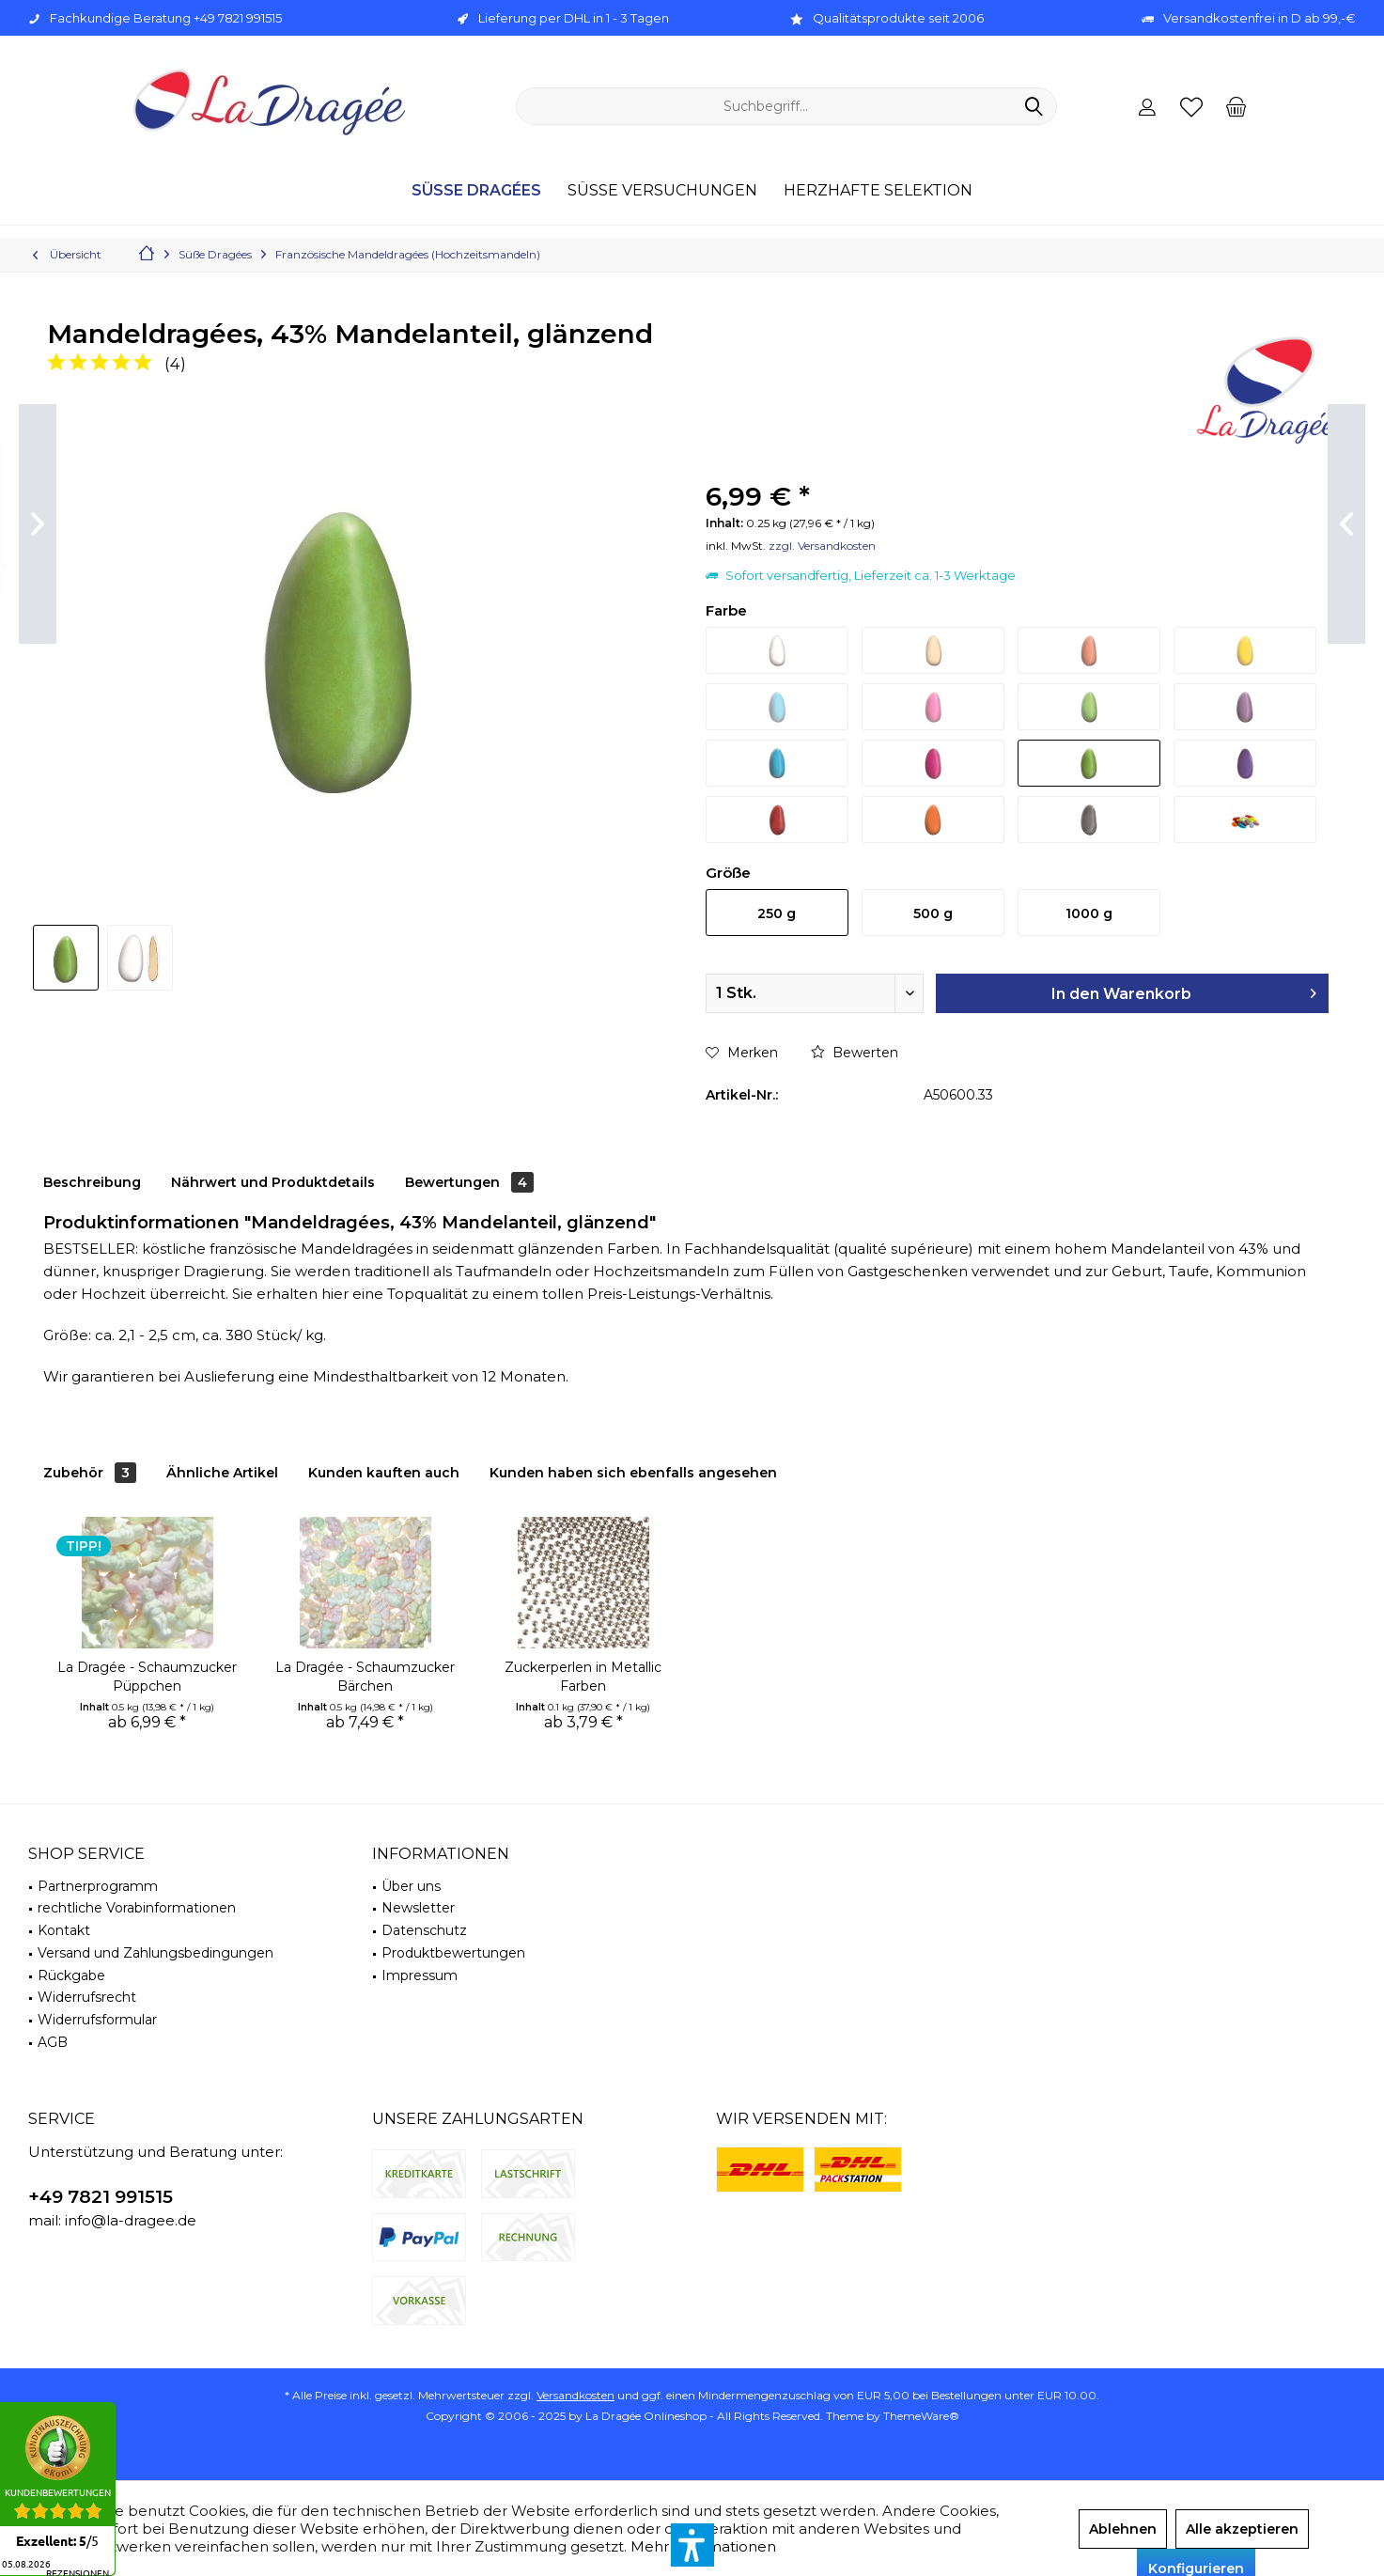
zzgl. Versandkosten (822, 546)
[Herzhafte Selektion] (878, 191)
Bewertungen (469, 1182)
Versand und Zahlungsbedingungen (155, 1952)
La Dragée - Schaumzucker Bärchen (365, 1676)
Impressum (419, 1975)
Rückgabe (71, 1975)
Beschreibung (92, 1182)
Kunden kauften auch (383, 1472)
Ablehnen (1123, 2529)
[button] (692, 2545)
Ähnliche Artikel (222, 1472)
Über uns (411, 1886)
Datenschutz (424, 1930)
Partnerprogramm (98, 1886)
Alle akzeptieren (1242, 2529)
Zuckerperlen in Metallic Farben (583, 1676)
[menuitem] (1235, 106)
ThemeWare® (921, 2416)
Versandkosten (575, 2395)
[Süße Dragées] (476, 191)
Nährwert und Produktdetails (273, 1182)
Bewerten (854, 1052)
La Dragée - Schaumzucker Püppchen (147, 1676)
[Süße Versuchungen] (662, 191)
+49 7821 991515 (100, 2197)
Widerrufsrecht (87, 1997)
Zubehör (89, 1472)
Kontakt (64, 1930)
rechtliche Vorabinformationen (137, 1907)
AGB (53, 2042)
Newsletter (418, 1907)
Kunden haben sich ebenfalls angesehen (633, 1472)
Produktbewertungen (453, 1952)
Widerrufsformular (97, 2019)
